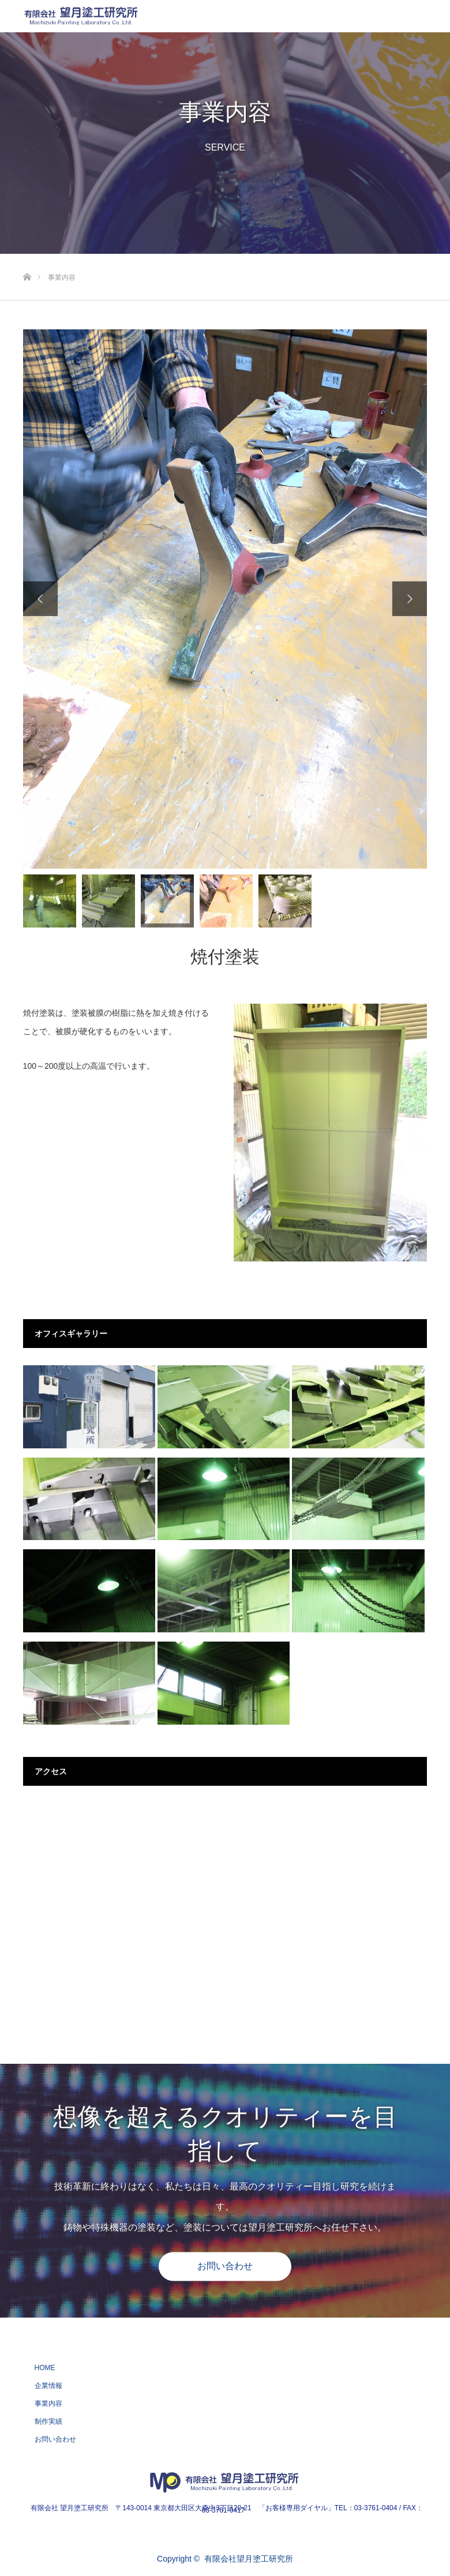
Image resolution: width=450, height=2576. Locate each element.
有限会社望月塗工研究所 (248, 2558)
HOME (45, 2368)
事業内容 (48, 2403)
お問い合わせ (225, 2266)
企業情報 (48, 2386)
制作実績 (48, 2421)
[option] (225, 599)
